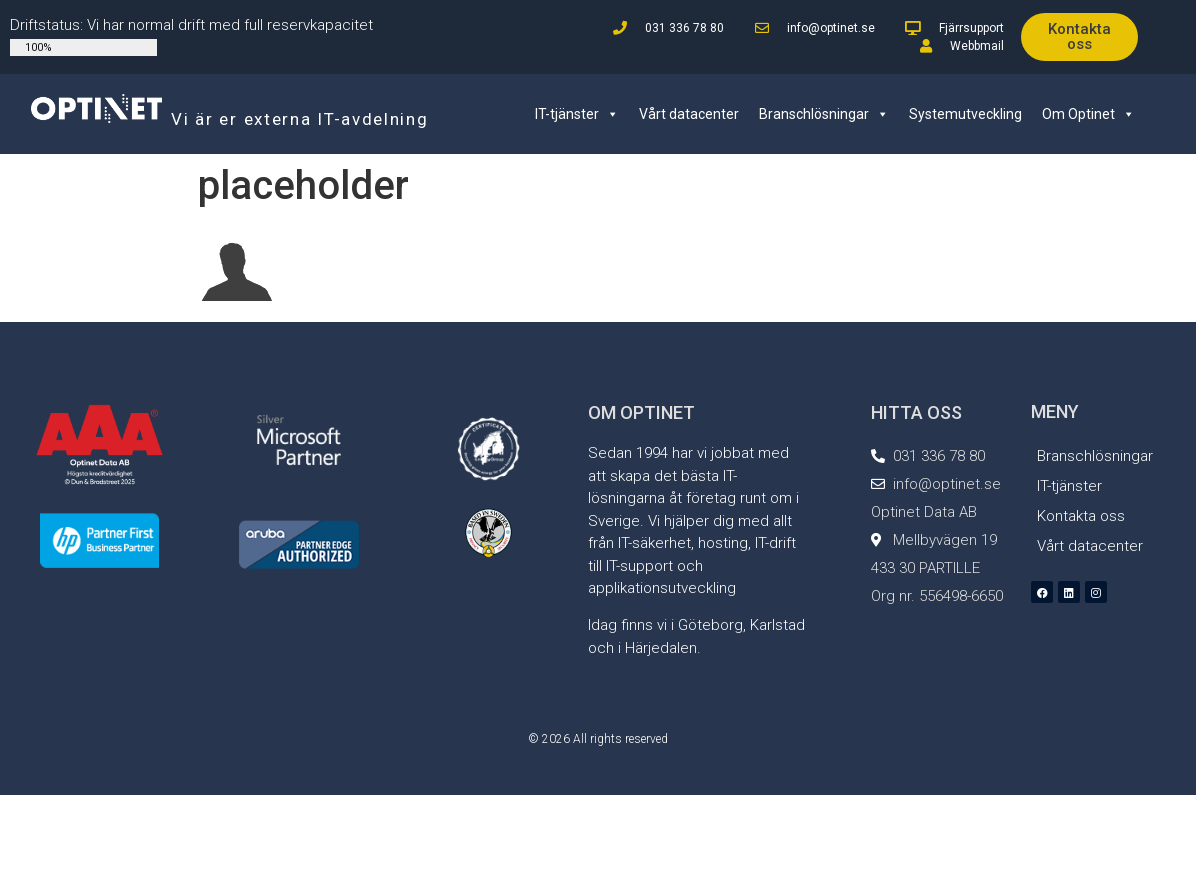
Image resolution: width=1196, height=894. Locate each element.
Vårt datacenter (689, 114)
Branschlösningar (824, 114)
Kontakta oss (1081, 516)
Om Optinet (1088, 114)
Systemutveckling (965, 114)
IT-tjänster (577, 114)
